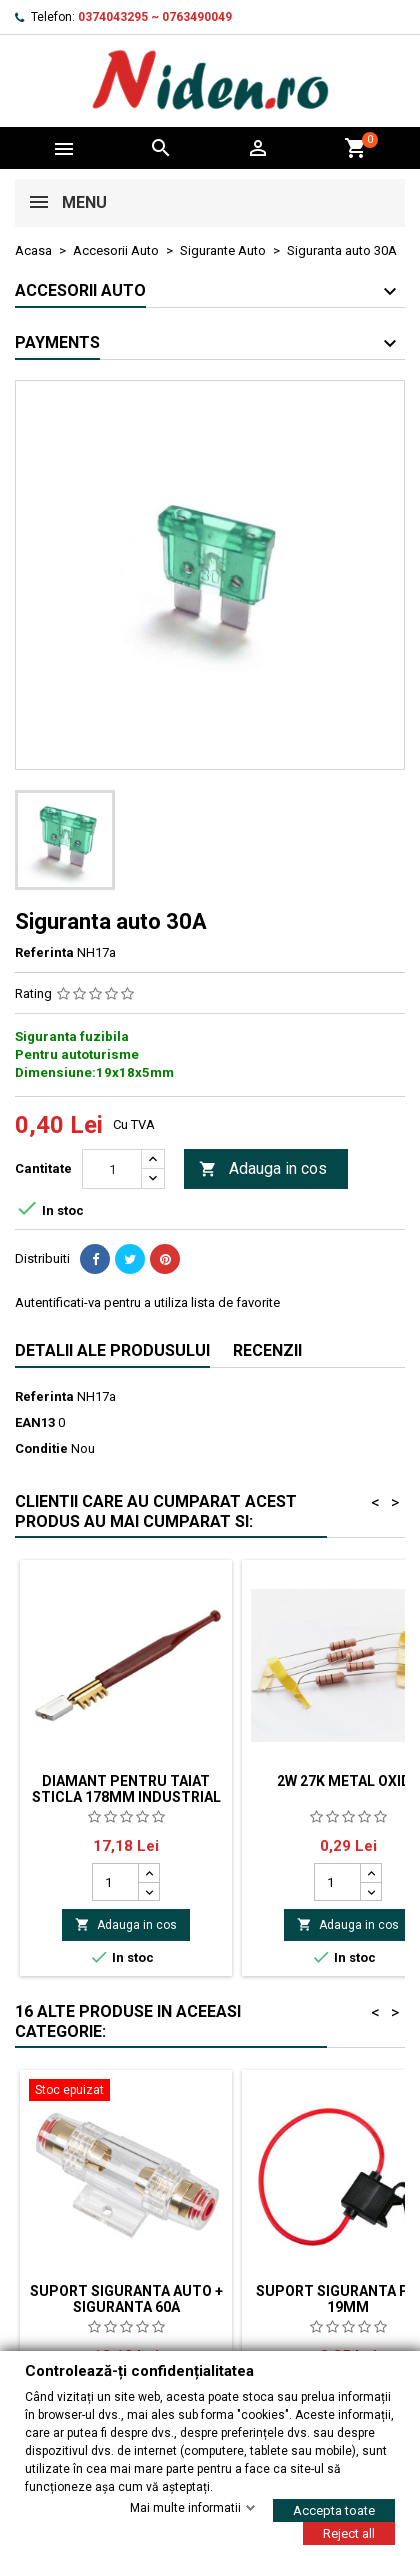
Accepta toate (334, 2509)
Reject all (349, 2532)
